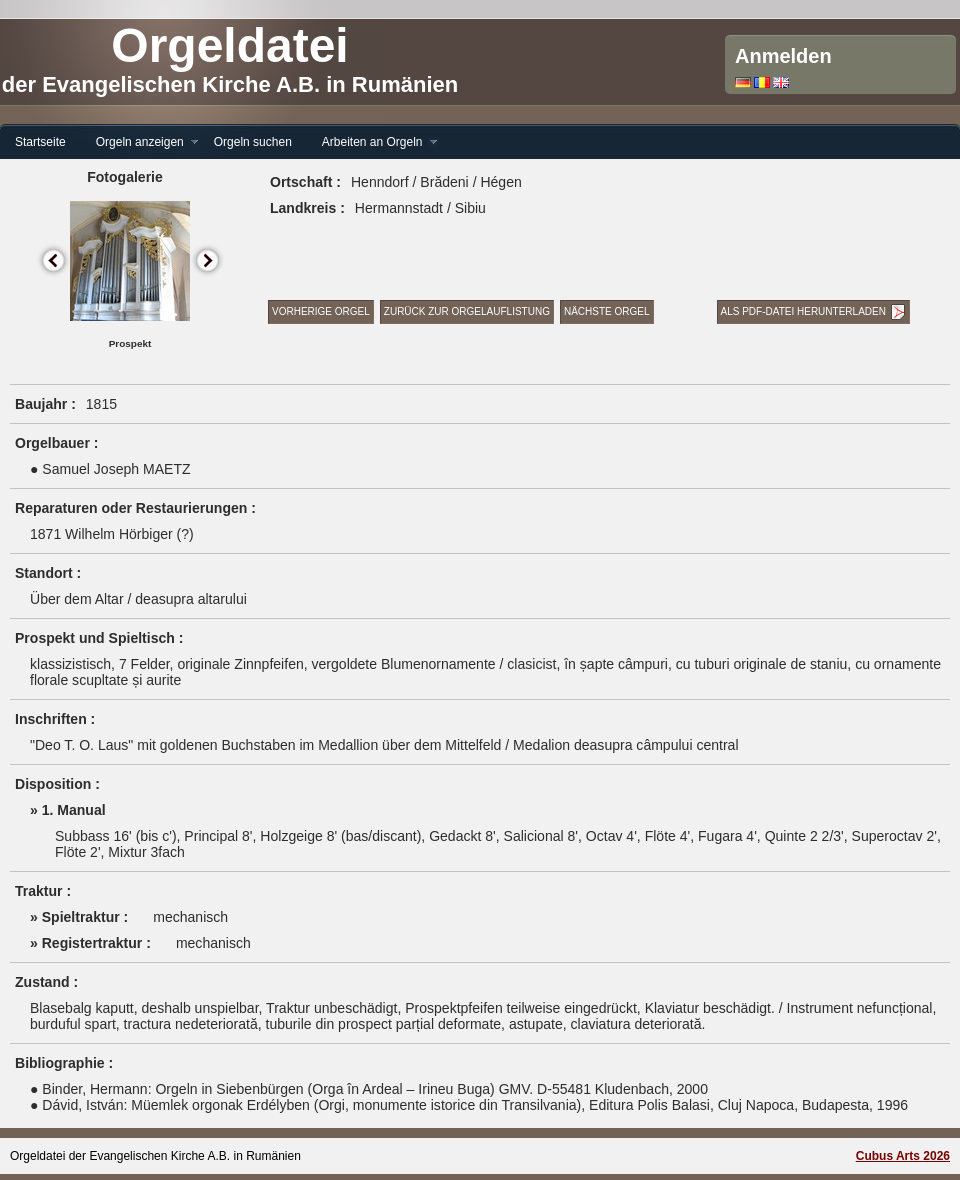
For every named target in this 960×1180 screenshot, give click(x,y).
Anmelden (783, 56)
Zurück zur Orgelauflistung (467, 311)
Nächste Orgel (607, 311)
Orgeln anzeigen (140, 142)
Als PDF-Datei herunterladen (803, 311)
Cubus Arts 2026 (903, 1156)
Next (208, 261)
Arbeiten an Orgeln (372, 142)
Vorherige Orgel (321, 311)
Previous (54, 261)
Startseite (40, 142)
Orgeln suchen (253, 142)
